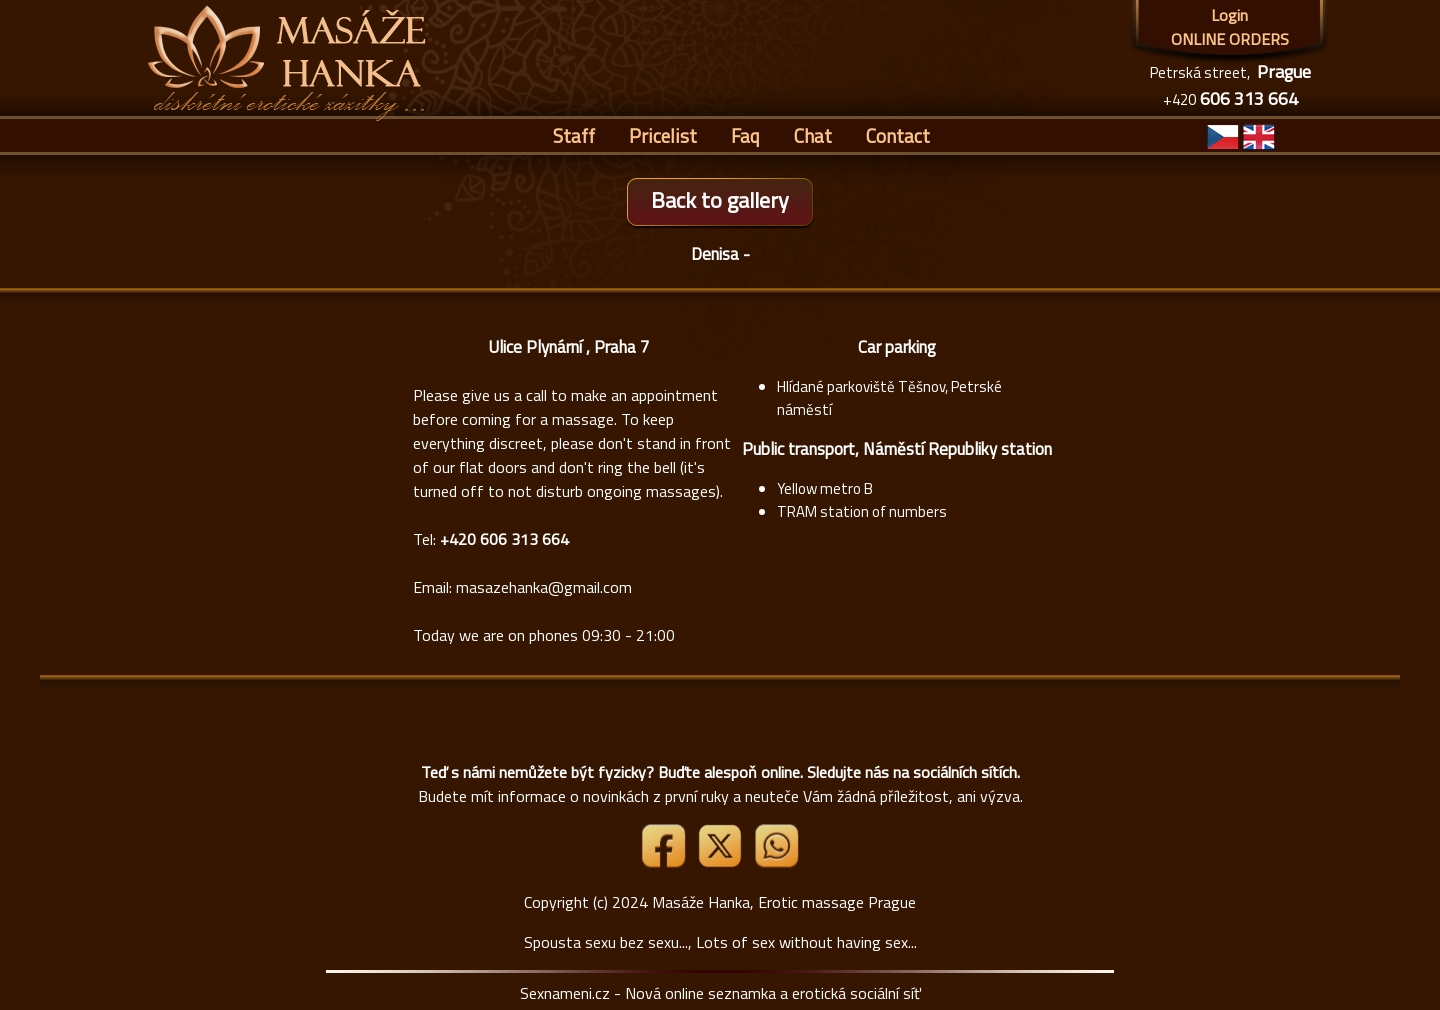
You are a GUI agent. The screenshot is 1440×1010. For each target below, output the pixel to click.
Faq (745, 135)
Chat (813, 135)
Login (1229, 15)
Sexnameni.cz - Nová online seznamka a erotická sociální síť (720, 993)
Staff (574, 135)
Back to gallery (720, 200)
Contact (898, 135)
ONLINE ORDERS (1230, 39)
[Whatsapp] (776, 862)
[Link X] (722, 862)
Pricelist (663, 135)
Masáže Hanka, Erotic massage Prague (784, 902)
